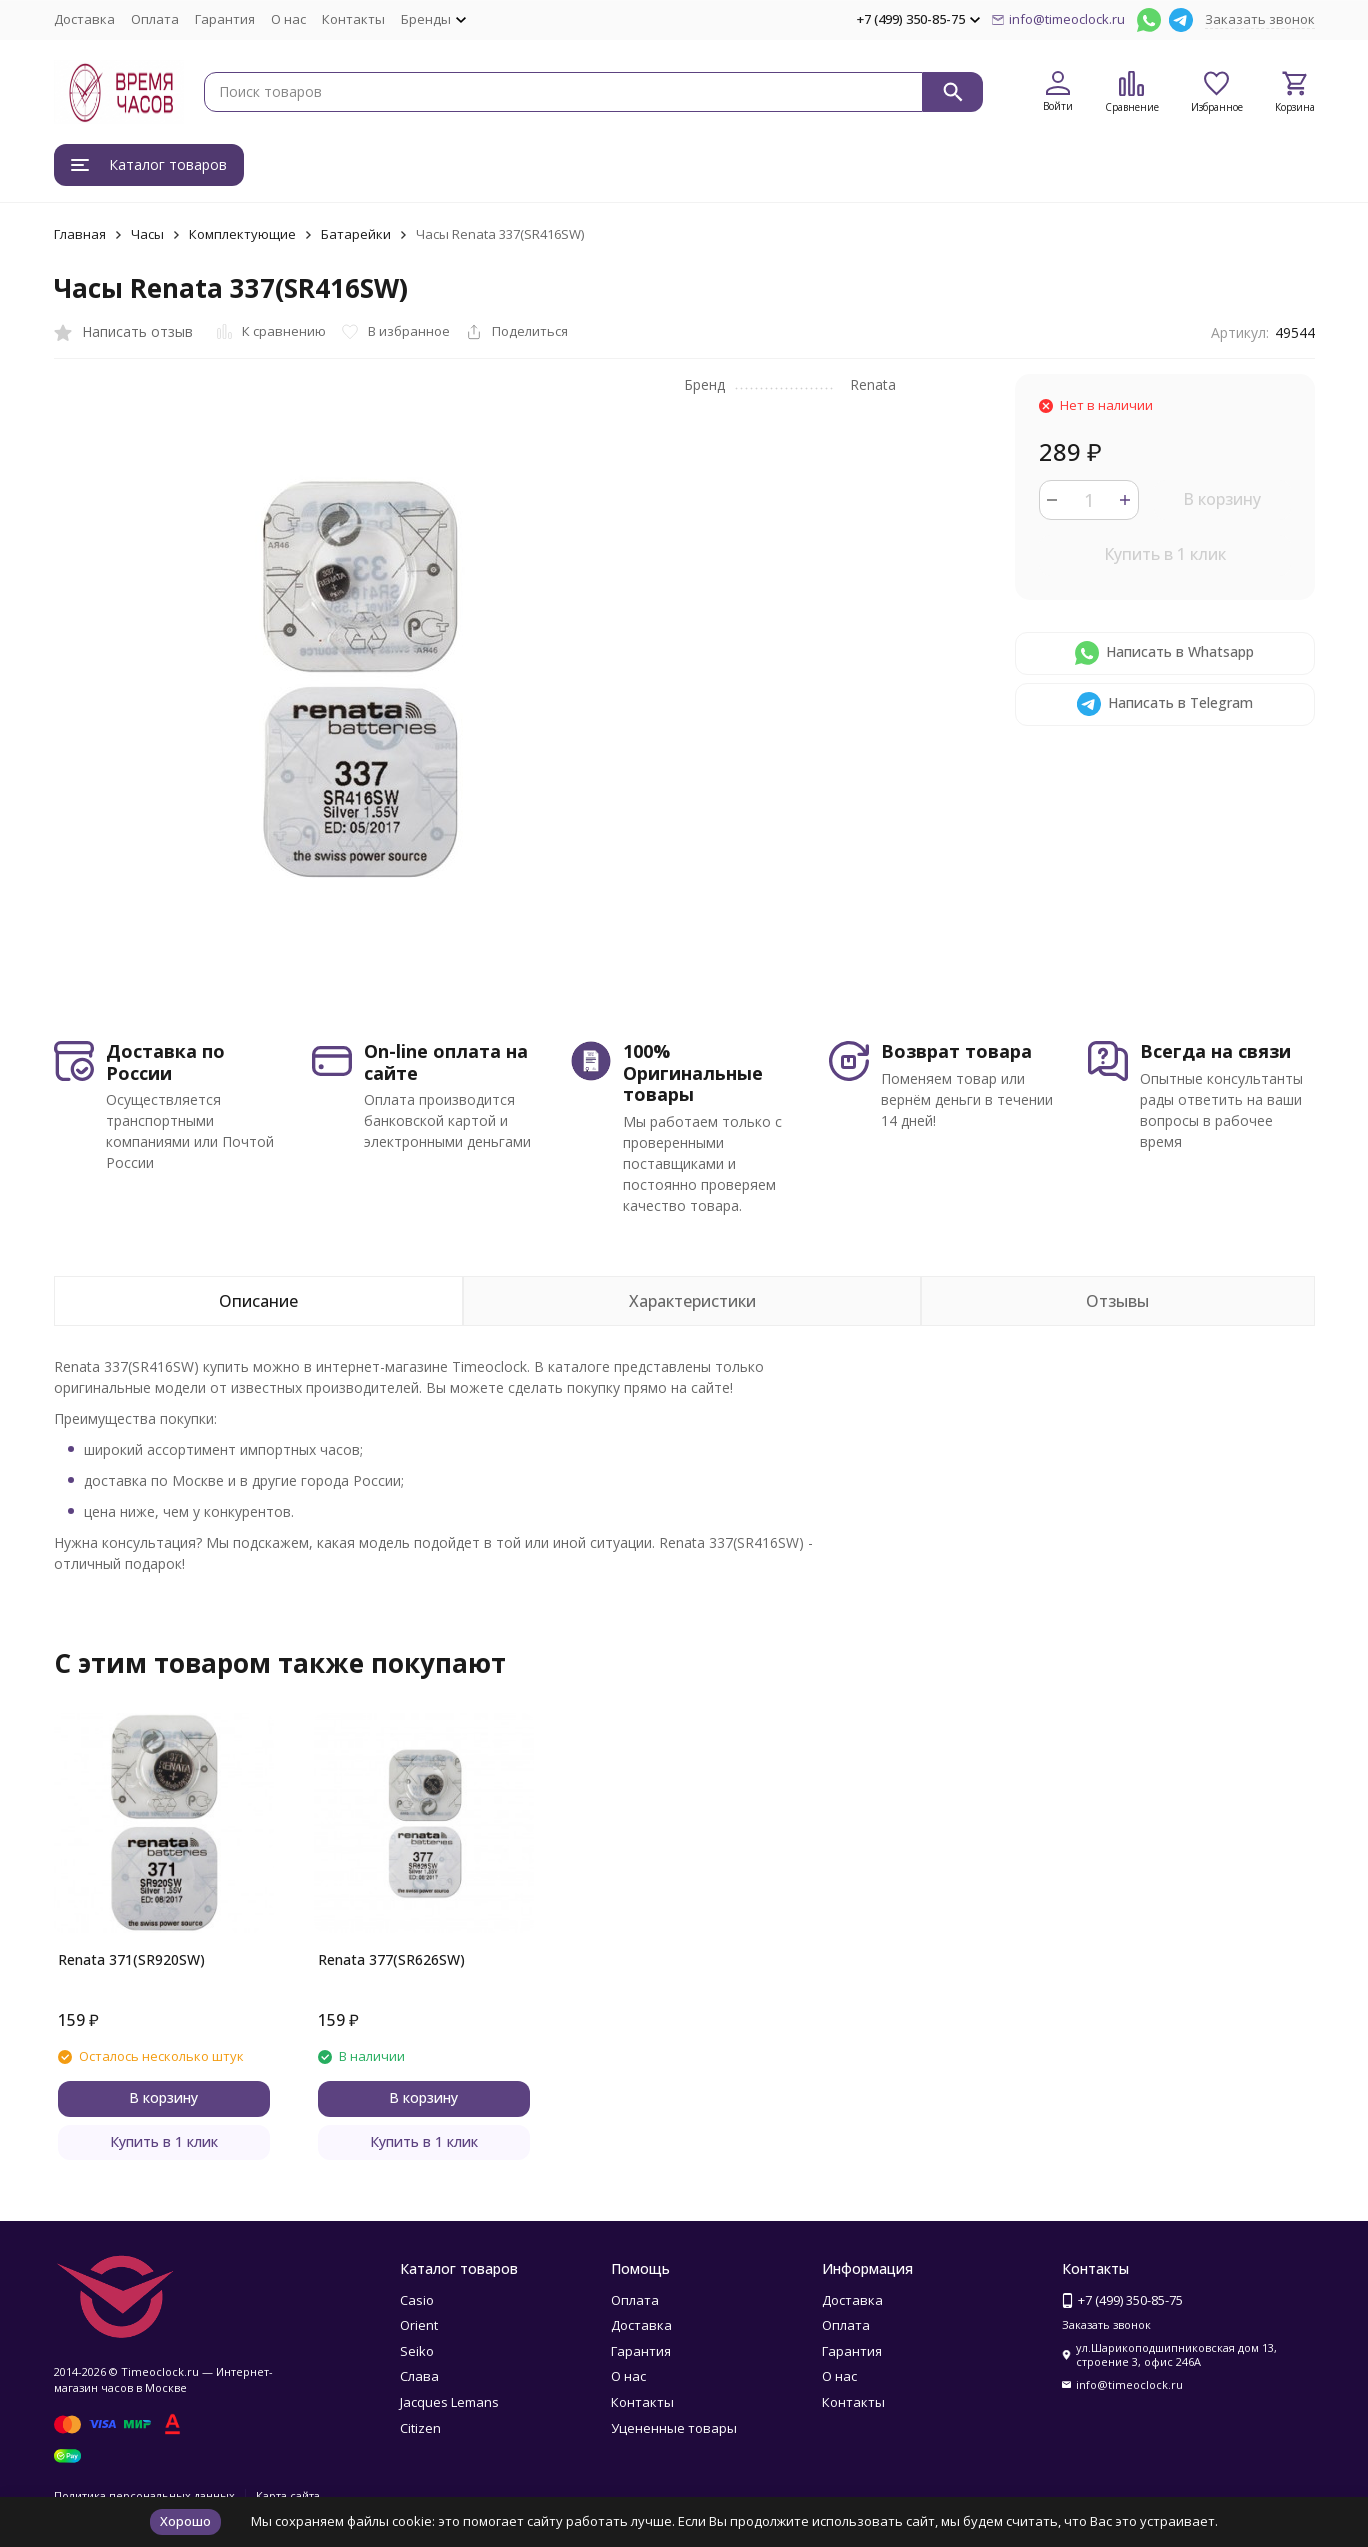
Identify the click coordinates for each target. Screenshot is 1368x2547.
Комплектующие (242, 234)
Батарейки (356, 234)
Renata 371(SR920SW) (131, 1959)
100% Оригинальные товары (693, 1072)
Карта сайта (288, 2495)
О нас (288, 19)
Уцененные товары (674, 2428)
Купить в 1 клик (1165, 554)
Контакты (353, 19)
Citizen (420, 2428)
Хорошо (185, 2521)
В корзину (1222, 499)
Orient (419, 2325)
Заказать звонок (1260, 19)
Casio (417, 2300)
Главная (80, 234)
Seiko (417, 2351)
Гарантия (225, 19)
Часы (147, 234)
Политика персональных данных (144, 2495)
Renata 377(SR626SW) (391, 1959)
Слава (419, 2376)
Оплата (155, 19)
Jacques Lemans (449, 2402)
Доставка (84, 19)
